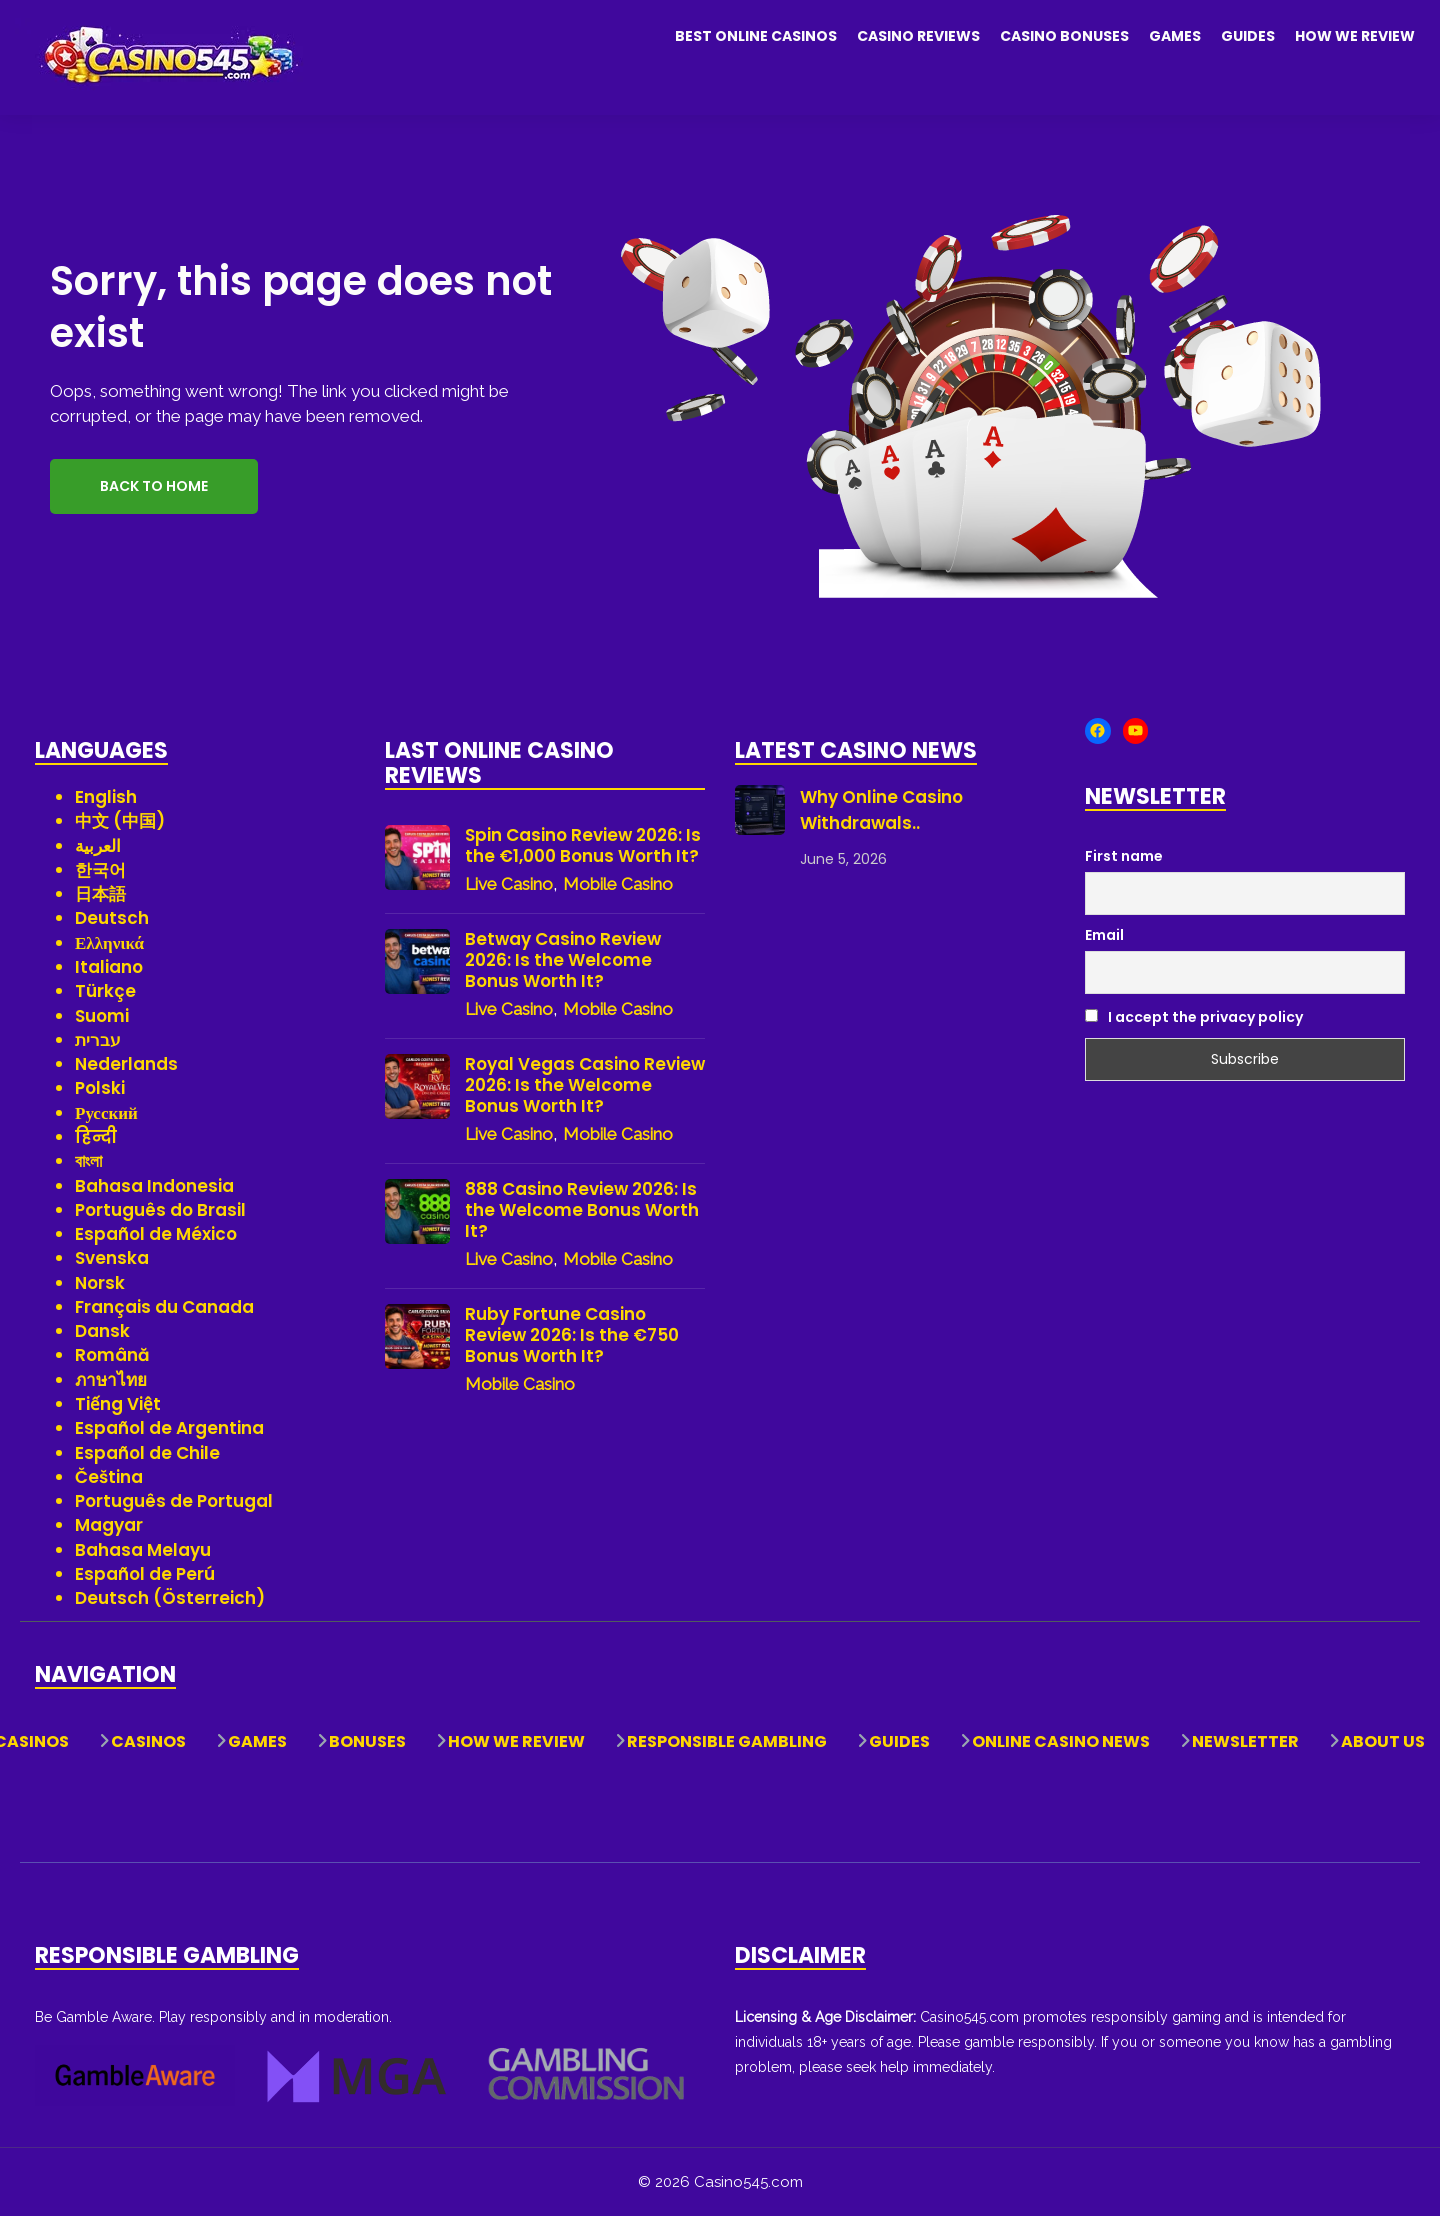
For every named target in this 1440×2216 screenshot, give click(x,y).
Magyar (109, 1525)
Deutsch (112, 918)
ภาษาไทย (111, 1380)
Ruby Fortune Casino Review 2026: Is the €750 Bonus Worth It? (572, 1335)
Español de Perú (145, 1574)
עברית (98, 1040)
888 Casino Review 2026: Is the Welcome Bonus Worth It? (582, 1210)
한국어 (100, 870)
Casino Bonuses (1064, 36)
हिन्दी (96, 1137)
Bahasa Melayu (143, 1550)
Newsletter (1245, 1741)
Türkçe (105, 991)
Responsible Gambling (727, 1741)
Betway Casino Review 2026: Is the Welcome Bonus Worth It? (563, 960)
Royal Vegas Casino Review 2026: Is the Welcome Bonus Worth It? (585, 1085)
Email (1104, 935)
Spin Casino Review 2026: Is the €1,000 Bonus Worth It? (583, 846)
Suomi (102, 1016)
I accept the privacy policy (1194, 1017)
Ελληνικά (109, 943)
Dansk (102, 1331)
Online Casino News (1061, 1741)
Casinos (148, 1741)
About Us (1383, 1741)
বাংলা (88, 1161)
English (106, 797)
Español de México (156, 1234)
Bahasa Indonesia (154, 1186)
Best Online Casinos (756, 36)
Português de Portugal (174, 1501)
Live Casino (509, 884)
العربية (98, 846)
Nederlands (126, 1064)
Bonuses (367, 1741)
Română (112, 1355)
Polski (100, 1088)
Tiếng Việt (118, 1404)
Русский (106, 1113)
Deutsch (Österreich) (170, 1598)
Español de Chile (147, 1453)
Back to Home (154, 486)
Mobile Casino (618, 884)
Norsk (100, 1283)
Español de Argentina (169, 1428)
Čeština (109, 1477)
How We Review (1355, 36)
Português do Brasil (160, 1210)
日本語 (100, 894)
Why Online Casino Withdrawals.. (881, 810)
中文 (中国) (120, 821)
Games (1175, 36)
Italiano (109, 967)
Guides (1248, 36)
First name (1124, 856)
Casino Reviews (918, 36)
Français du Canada (164, 1307)
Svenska (112, 1258)
